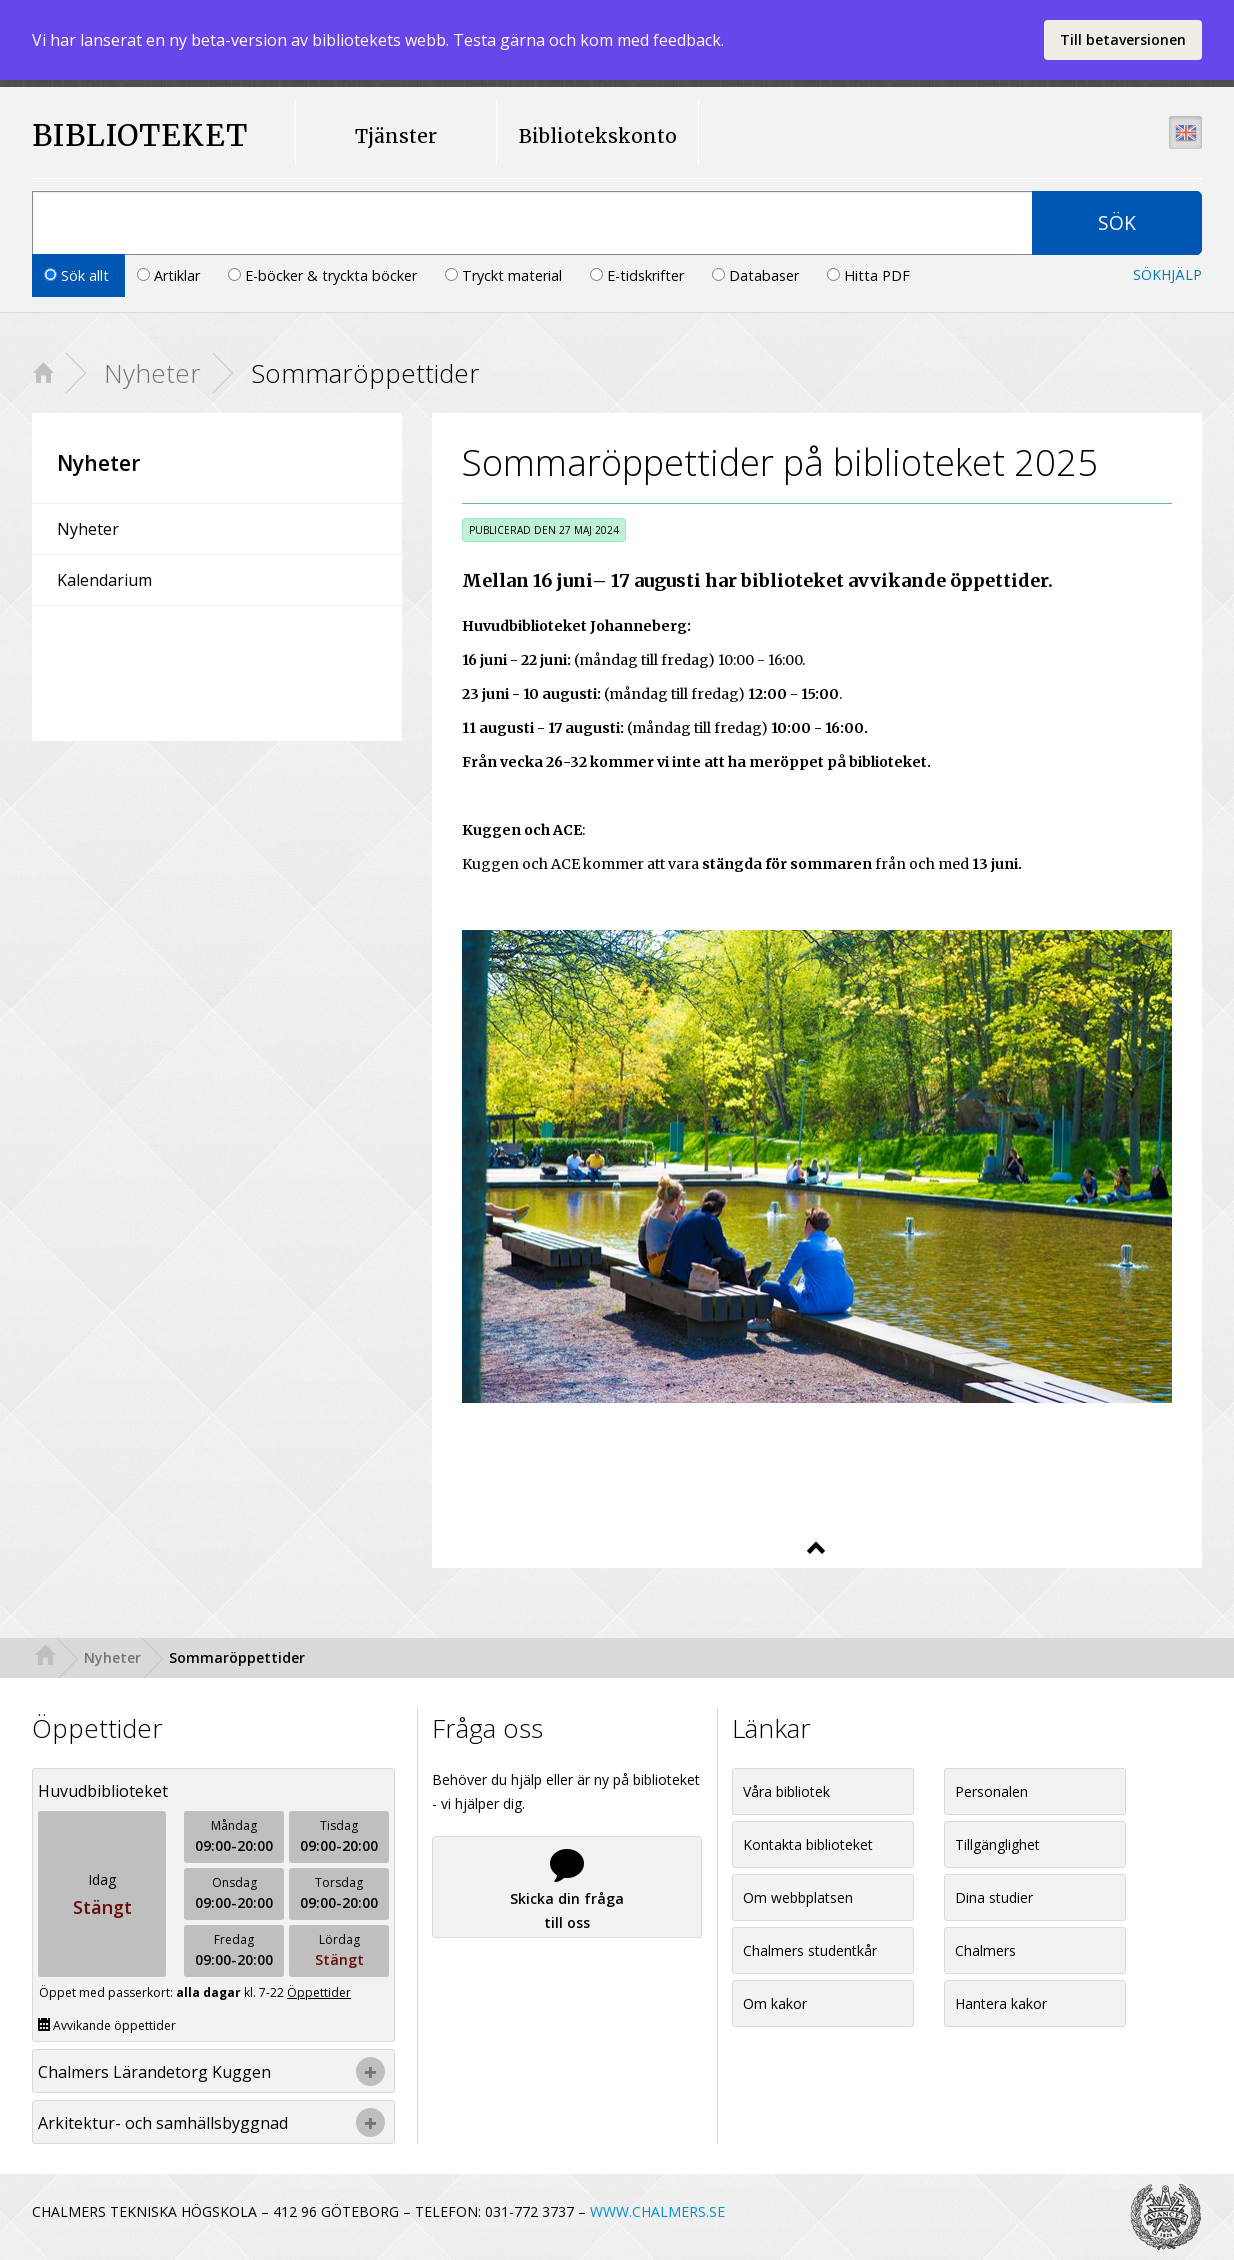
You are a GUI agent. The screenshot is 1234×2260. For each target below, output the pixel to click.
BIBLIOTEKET (121, 135)
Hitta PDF (868, 275)
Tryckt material (505, 275)
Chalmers (985, 1950)
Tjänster (396, 136)
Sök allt (78, 275)
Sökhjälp (1167, 274)
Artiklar (170, 275)
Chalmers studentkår (810, 1950)
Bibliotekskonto (598, 136)
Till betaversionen (1123, 39)
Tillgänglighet (997, 1844)
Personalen (991, 1791)
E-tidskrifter (639, 275)
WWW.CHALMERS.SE (657, 2211)
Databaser (757, 275)
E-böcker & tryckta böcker (324, 275)
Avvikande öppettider (107, 2025)
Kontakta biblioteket (808, 1844)
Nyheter (152, 373)
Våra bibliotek (786, 1791)
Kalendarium (104, 580)
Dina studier (994, 1897)
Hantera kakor (1001, 2003)
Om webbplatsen (798, 1897)
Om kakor (775, 2003)
